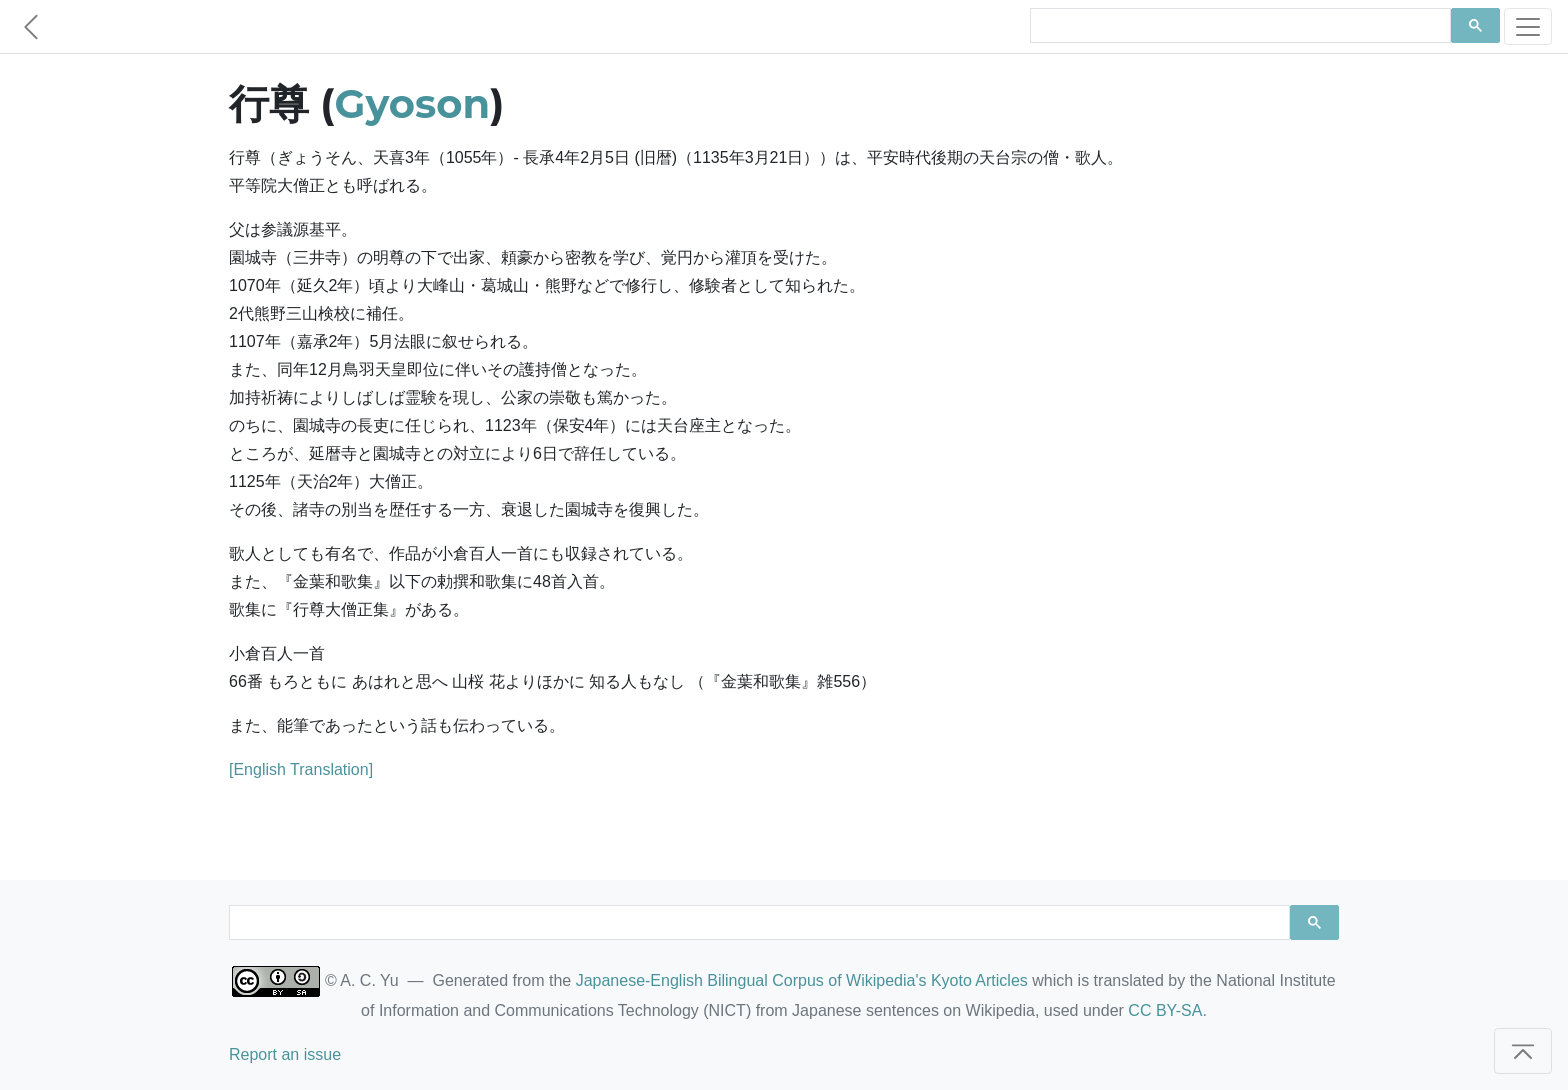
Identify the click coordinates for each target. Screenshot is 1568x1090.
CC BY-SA (1165, 1010)
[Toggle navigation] (1528, 26)
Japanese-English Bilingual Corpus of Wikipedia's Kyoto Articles (802, 980)
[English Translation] (301, 769)
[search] (1238, 26)
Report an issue (285, 1054)
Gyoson (412, 103)
